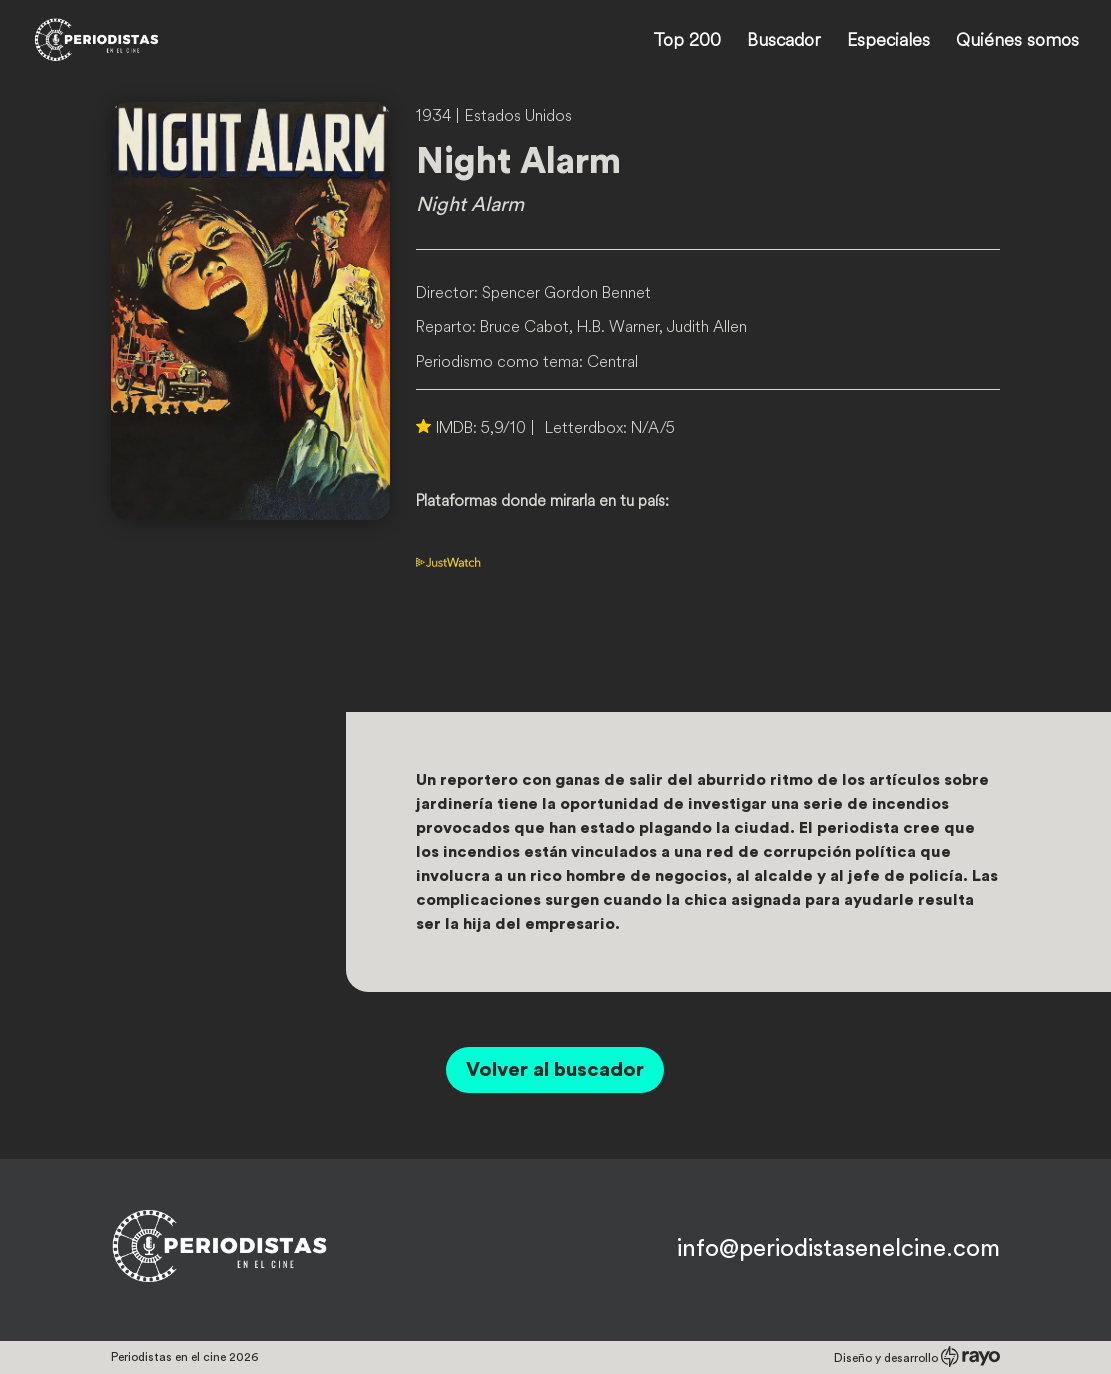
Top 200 (687, 42)
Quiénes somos (1017, 42)
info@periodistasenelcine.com (838, 1249)
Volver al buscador (555, 1070)
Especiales (888, 42)
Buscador (784, 42)
